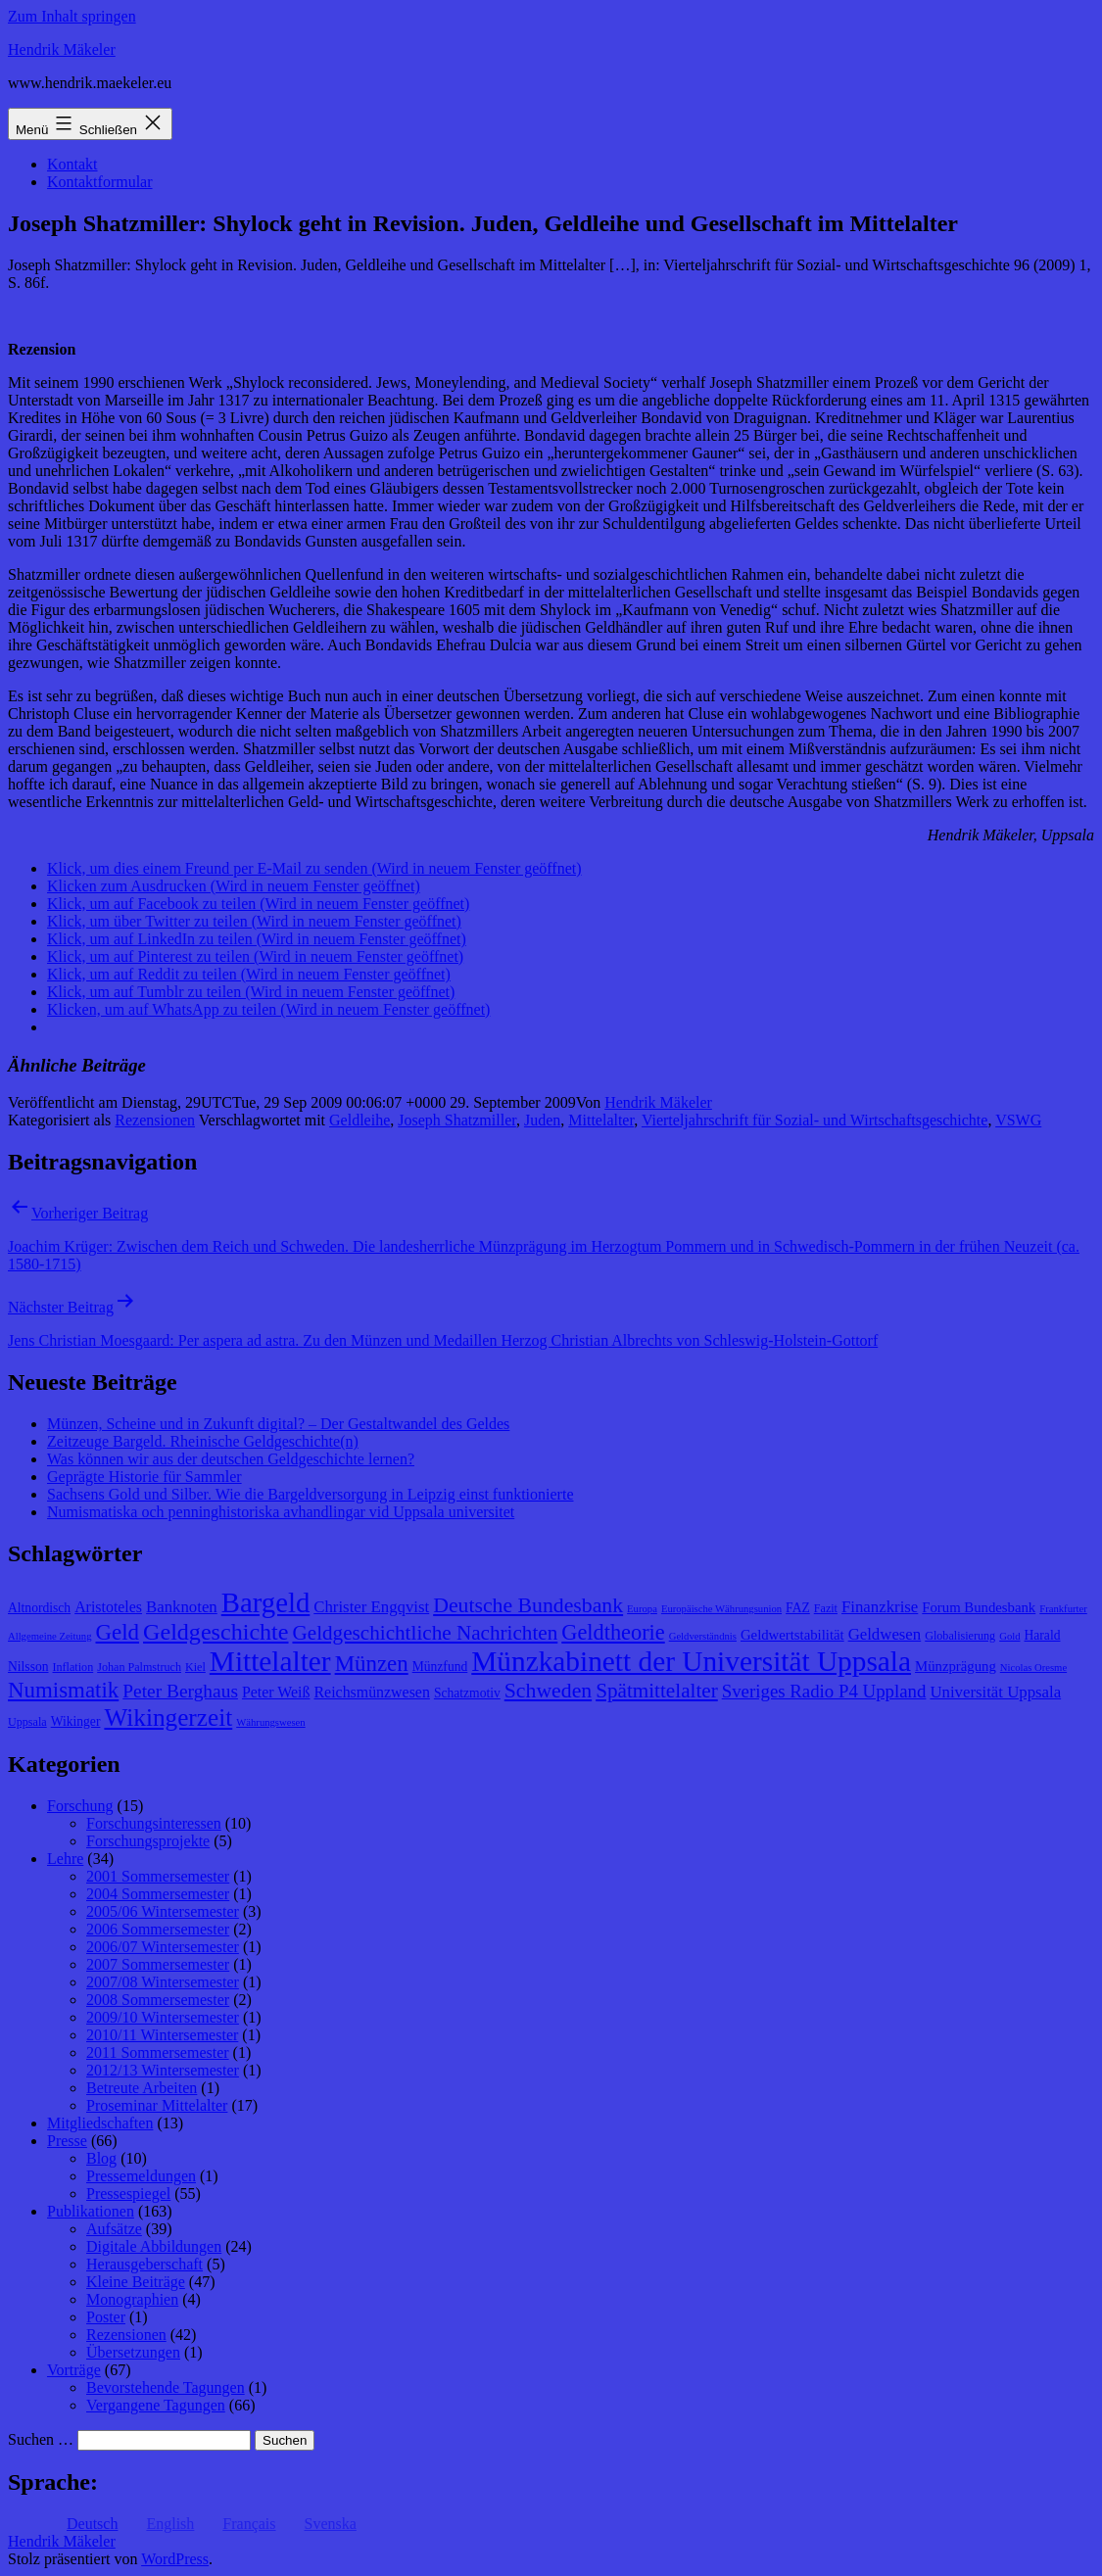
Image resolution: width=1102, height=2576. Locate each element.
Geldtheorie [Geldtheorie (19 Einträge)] (612, 1632)
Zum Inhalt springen (72, 16)
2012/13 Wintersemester (162, 2070)
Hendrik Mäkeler (62, 49)
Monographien (132, 2299)
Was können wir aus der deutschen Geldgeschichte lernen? (230, 1459)
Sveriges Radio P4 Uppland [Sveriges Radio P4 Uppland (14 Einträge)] (824, 1691)
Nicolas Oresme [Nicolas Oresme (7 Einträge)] (1033, 1667)
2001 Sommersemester (157, 1876)
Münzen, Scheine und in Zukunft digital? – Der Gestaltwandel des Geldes (278, 1423)
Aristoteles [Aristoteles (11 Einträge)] (108, 1606)
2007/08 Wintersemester (162, 1982)
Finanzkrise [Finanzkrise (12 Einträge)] (879, 1607)
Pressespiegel (128, 2193)
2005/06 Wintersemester (162, 1911)
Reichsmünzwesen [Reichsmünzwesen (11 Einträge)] (371, 1692)
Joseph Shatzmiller (457, 1120)
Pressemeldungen (141, 2176)
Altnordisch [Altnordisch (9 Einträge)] (39, 1607)
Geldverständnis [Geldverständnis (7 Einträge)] (703, 1636)
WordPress (175, 2559)
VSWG (1018, 1120)
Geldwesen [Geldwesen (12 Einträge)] (885, 1634)
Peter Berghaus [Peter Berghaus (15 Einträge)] (180, 1691)
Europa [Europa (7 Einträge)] (642, 1608)
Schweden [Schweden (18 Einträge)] (548, 1690)
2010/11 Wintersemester (162, 2035)
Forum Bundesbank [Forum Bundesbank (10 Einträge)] (978, 1607)
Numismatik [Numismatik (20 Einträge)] (63, 1690)
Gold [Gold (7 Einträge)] (1009, 1636)
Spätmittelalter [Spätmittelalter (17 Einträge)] (657, 1690)
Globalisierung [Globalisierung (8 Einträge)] (960, 1636)
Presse (67, 2140)
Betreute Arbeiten (141, 2087)
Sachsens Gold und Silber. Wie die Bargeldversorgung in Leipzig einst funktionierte (310, 1494)
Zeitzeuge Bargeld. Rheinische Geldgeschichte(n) (203, 1441)
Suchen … (40, 2439)
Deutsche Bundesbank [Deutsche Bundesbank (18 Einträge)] (528, 1605)
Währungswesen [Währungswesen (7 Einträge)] (270, 1722)
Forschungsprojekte (148, 1841)
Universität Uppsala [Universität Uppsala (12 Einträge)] (995, 1692)
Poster (105, 2317)
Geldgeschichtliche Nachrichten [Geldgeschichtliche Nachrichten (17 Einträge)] (424, 1633)
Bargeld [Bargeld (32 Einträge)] (266, 1602)
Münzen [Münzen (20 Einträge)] (371, 1663)
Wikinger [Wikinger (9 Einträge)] (76, 1721)
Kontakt (72, 164)
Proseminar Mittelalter (156, 2105)
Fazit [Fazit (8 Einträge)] (826, 1608)
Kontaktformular (100, 181)
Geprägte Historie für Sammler (144, 1476)
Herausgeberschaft (144, 2264)
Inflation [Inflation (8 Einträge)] (73, 1667)
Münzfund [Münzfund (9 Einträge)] (440, 1666)
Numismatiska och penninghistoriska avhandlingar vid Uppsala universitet (280, 1511)
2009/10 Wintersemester (162, 2017)
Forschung (80, 1805)
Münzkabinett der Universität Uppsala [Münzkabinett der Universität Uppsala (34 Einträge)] (691, 1661)
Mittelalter (601, 1120)
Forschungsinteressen (153, 1823)
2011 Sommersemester (157, 2052)
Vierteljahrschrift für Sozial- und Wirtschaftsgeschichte (815, 1120)
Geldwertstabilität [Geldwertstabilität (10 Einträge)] (792, 1635)
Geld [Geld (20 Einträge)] (118, 1632)
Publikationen (90, 2211)
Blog (101, 2158)
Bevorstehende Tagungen (165, 2387)
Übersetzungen (133, 2352)
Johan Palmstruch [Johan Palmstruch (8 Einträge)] (139, 1667)
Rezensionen (155, 1120)
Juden (542, 1120)
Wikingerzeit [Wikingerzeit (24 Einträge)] (168, 1717)
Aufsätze (114, 2228)
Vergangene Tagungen (155, 2405)
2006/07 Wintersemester (162, 1946)
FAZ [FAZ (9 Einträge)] (798, 1607)
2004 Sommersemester (157, 1893)
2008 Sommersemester (157, 1999)
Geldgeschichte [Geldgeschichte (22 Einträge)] (215, 1632)
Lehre (65, 1858)
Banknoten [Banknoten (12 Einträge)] (181, 1607)
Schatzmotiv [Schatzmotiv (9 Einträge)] (467, 1693)
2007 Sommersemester (157, 1964)
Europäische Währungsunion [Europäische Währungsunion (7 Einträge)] (721, 1608)
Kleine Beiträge (135, 2281)
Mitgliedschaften (100, 2123)
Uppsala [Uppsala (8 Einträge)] (27, 1722)
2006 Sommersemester (157, 1929)
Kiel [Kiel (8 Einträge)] (195, 1667)
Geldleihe (359, 1120)
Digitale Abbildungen (153, 2246)
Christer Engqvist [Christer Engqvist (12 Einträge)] (371, 1607)
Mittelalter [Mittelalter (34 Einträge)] (270, 1661)
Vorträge (74, 2369)
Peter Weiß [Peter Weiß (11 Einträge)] (276, 1692)
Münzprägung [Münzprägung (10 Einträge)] (955, 1666)
